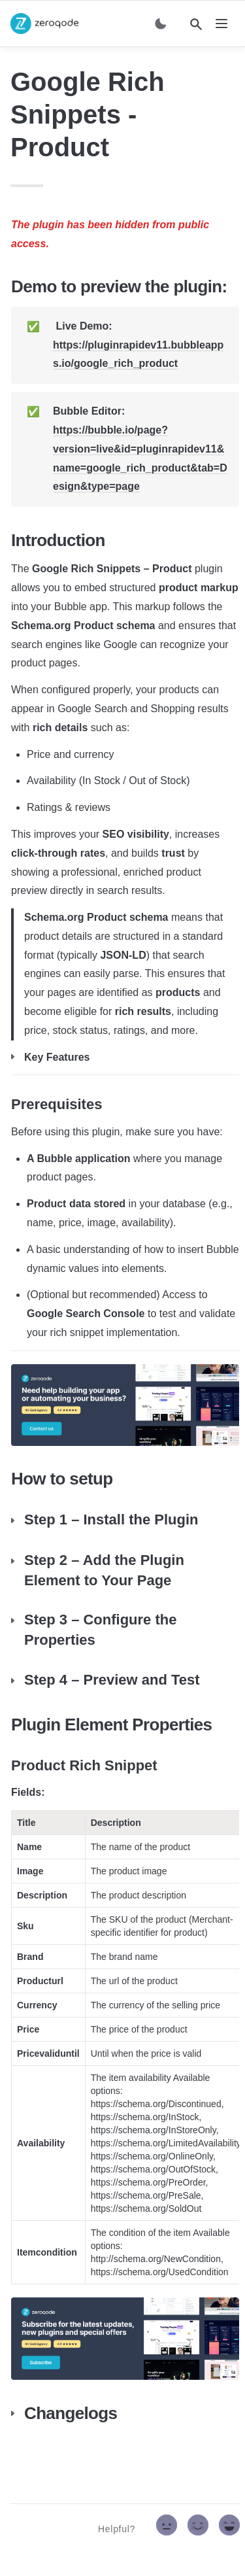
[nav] (221, 23)
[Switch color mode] (160, 23)
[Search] (196, 24)
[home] (44, 23)
